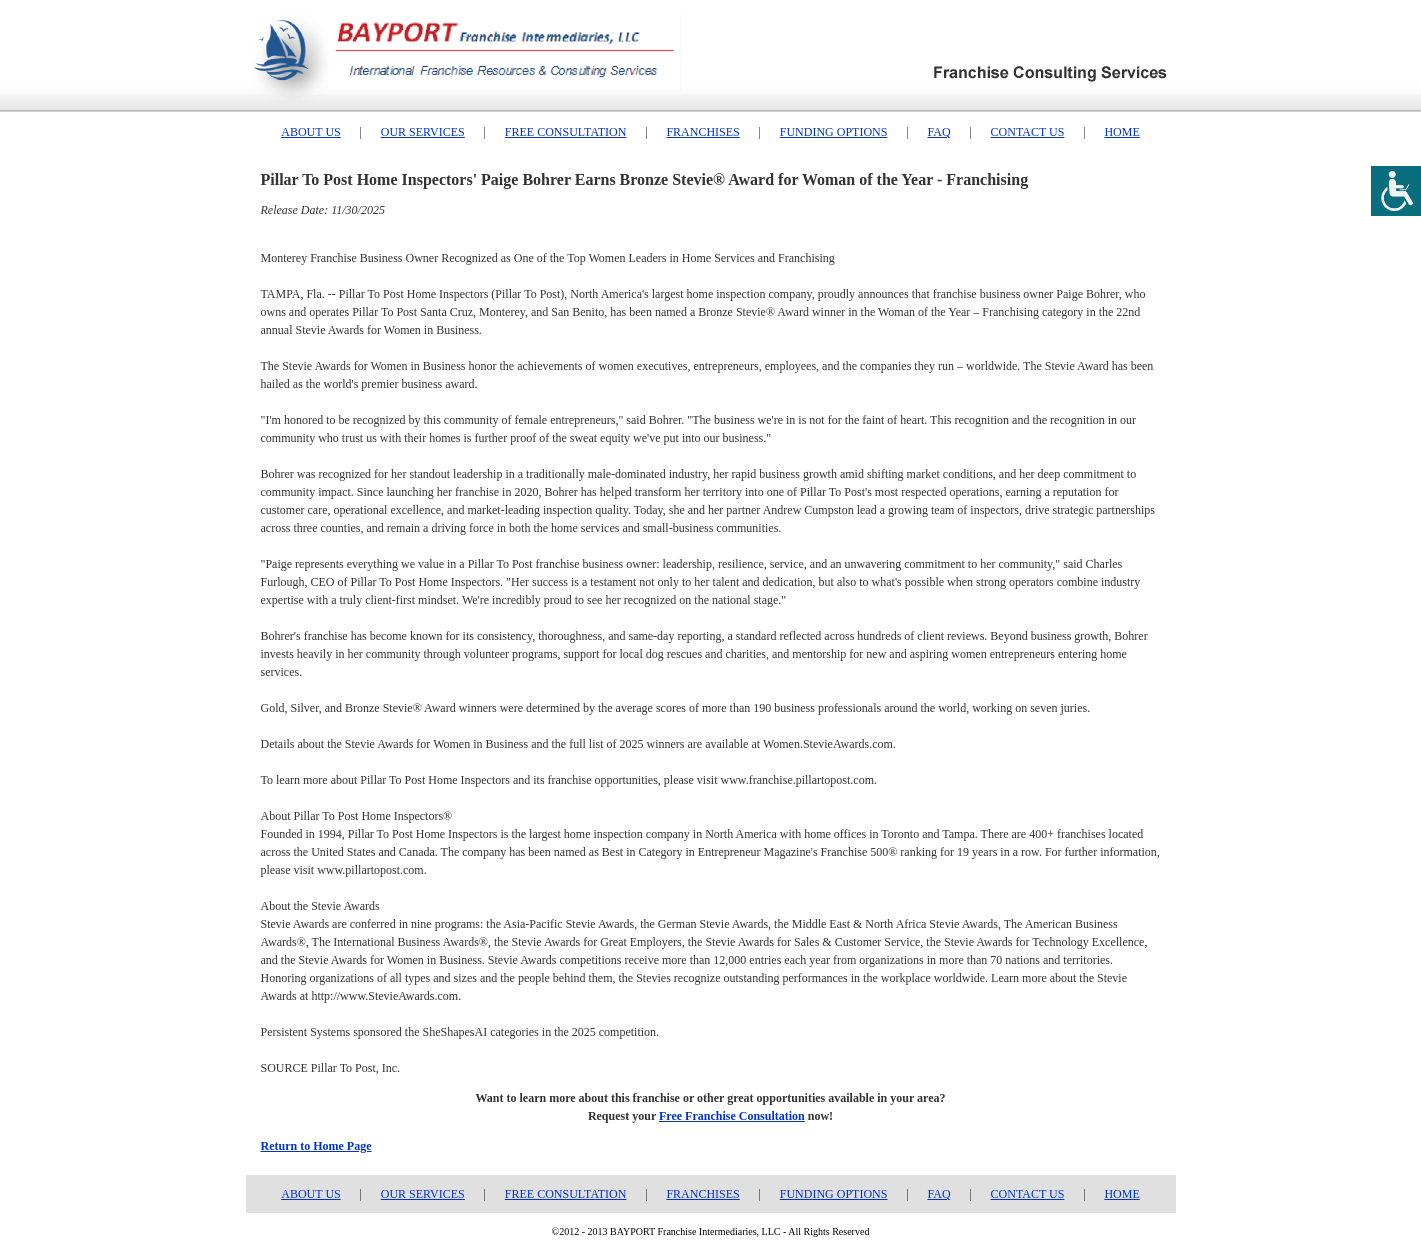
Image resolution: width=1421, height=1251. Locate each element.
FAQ (938, 132)
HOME (1121, 132)
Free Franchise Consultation (732, 1116)
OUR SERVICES (423, 132)
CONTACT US (1028, 132)
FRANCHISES (702, 132)
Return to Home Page (316, 1146)
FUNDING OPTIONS (834, 132)
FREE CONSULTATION (566, 132)
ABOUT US (310, 132)
